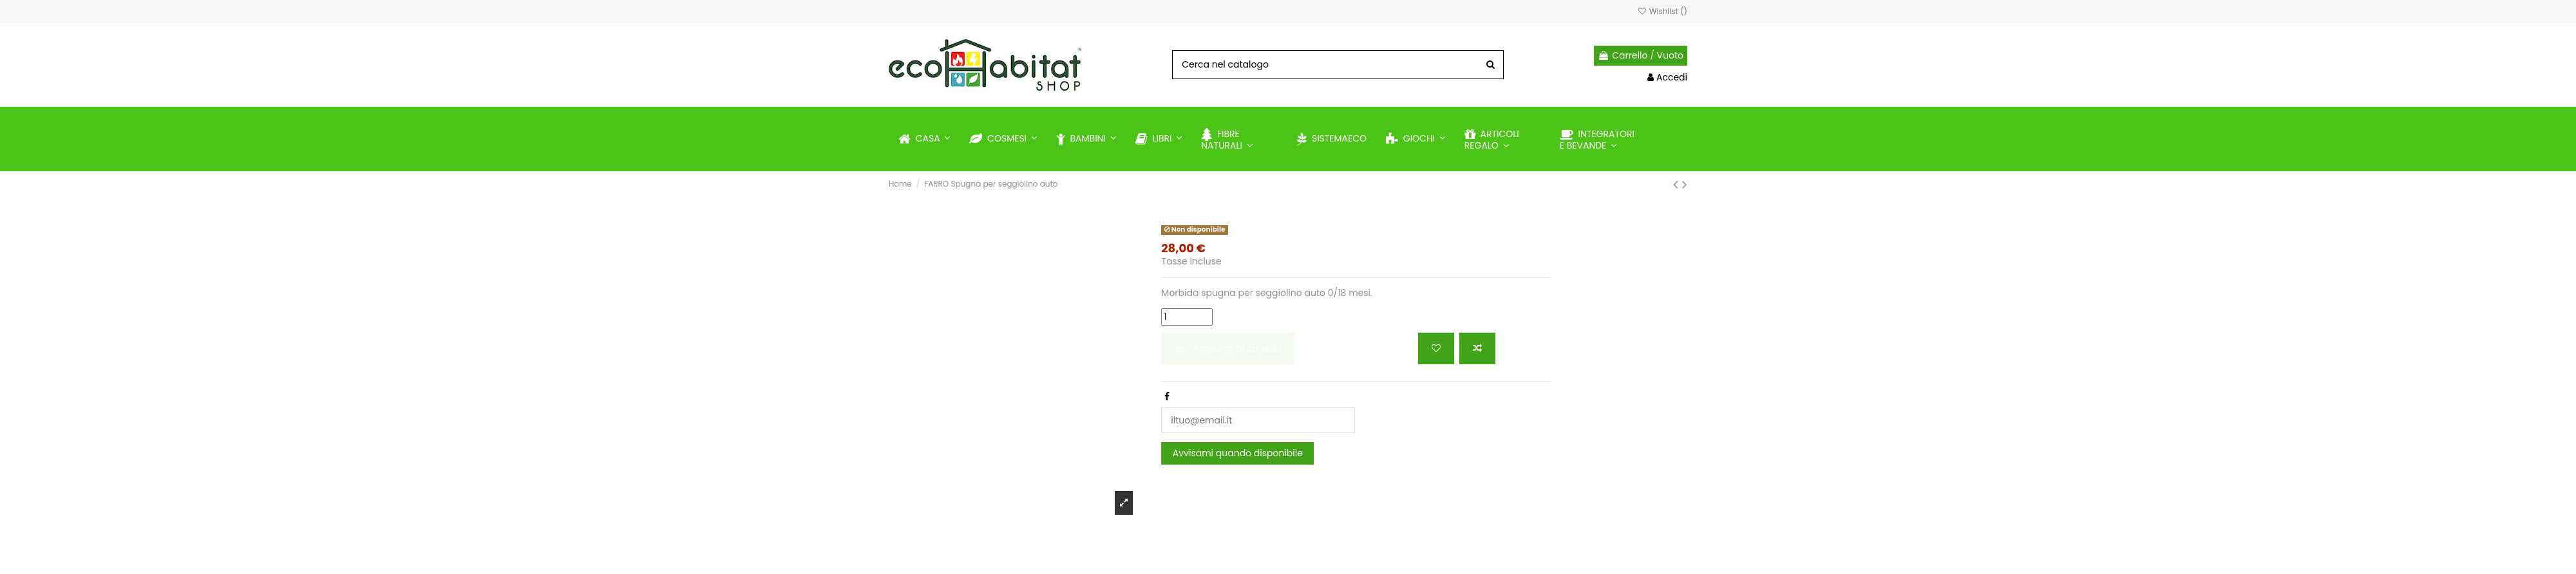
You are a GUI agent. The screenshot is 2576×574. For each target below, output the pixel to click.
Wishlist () (1662, 11)
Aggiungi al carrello (1228, 348)
